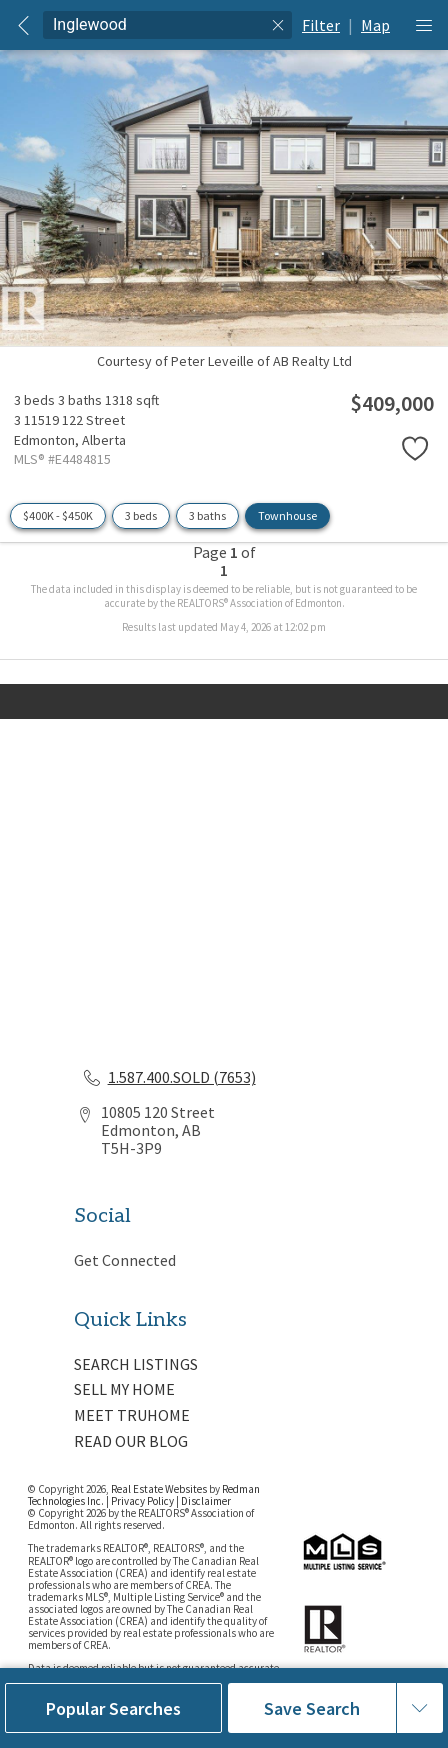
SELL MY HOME (124, 1389)
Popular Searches (113, 1708)
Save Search (312, 1708)
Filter (321, 25)
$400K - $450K (58, 515)
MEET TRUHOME (132, 1415)
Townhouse (287, 515)
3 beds (141, 515)
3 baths (207, 515)
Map (375, 25)
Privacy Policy (142, 1501)
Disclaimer (206, 1501)
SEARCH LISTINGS (136, 1364)
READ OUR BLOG (131, 1441)
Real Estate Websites (160, 1489)
